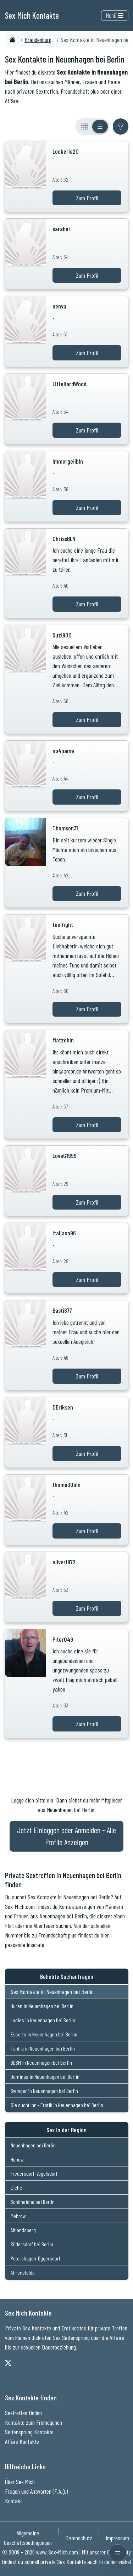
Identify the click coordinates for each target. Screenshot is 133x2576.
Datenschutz (78, 2538)
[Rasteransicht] (84, 126)
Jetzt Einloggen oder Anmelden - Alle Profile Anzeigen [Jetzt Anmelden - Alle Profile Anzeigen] (66, 1836)
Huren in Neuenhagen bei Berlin (42, 2005)
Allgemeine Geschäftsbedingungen (28, 2537)
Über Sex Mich (20, 2482)
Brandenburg (37, 39)
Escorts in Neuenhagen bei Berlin (44, 2034)
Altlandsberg (23, 2230)
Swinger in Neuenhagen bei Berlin (44, 2090)
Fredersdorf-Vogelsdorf (34, 2173)
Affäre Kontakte (22, 2441)
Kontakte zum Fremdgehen (33, 2422)
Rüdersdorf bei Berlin (32, 2244)
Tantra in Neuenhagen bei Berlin (43, 2048)
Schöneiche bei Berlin (33, 2201)
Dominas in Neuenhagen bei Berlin (45, 2076)
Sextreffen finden (23, 2413)
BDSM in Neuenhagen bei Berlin (41, 2062)
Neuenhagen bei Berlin (33, 2145)
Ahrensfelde (23, 2272)
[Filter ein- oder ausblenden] (120, 126)
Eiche (16, 2187)
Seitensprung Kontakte (29, 2432)
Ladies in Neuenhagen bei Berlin (43, 2020)
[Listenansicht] (100, 126)
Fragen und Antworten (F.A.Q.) (36, 2491)
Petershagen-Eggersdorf (35, 2258)
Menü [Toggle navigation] (114, 15)
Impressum (117, 2538)
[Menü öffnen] (118, 2553)
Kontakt (13, 2501)
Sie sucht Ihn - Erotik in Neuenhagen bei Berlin (57, 2104)
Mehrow (18, 2215)
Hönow (17, 2159)
